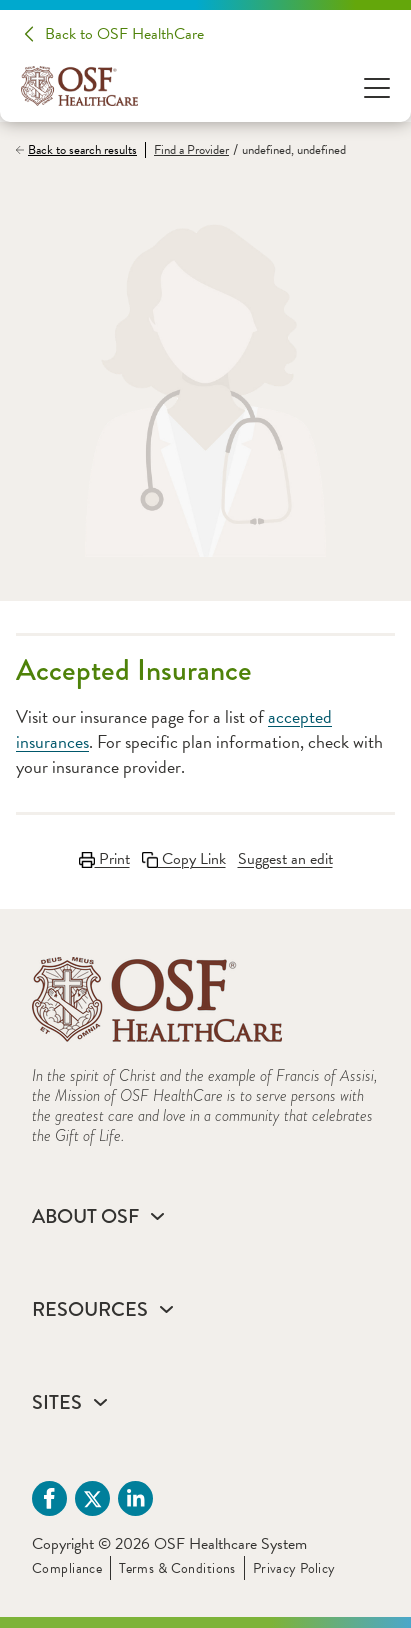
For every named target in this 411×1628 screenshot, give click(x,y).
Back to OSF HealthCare (124, 34)
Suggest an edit (285, 859)
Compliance (67, 1568)
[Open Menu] (377, 86)
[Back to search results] (80, 150)
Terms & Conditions (177, 1568)
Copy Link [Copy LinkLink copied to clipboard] (184, 859)
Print (104, 859)
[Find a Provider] (187, 150)
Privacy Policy (294, 1568)
